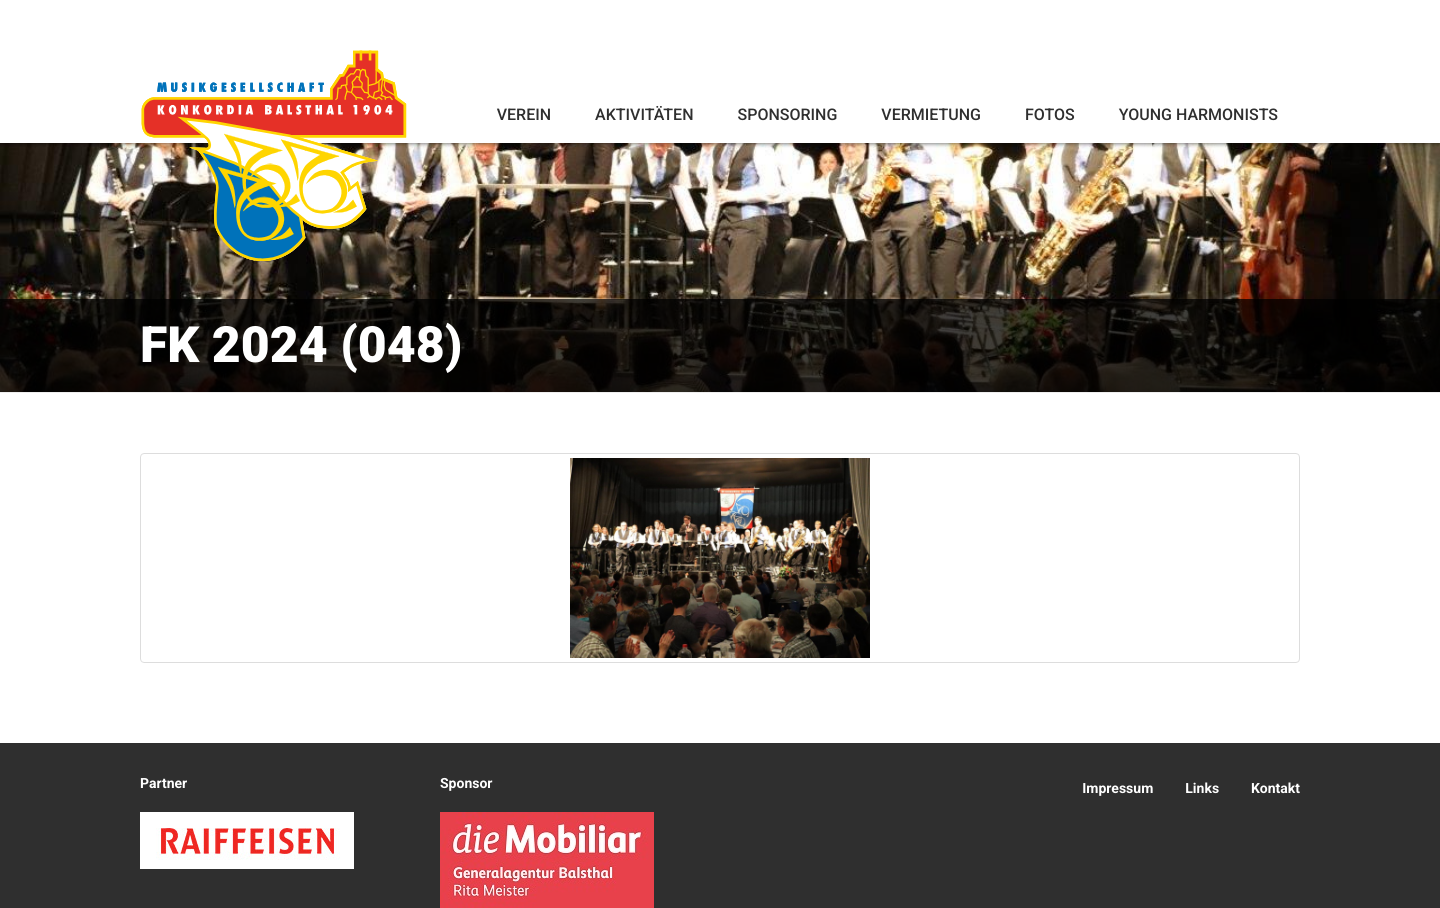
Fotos (1050, 114)
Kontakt (1275, 789)
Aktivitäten (644, 114)
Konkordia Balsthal (277, 162)
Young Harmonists (1198, 114)
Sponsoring (787, 114)
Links (1202, 789)
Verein (524, 114)
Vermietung (931, 114)
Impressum (1117, 789)
